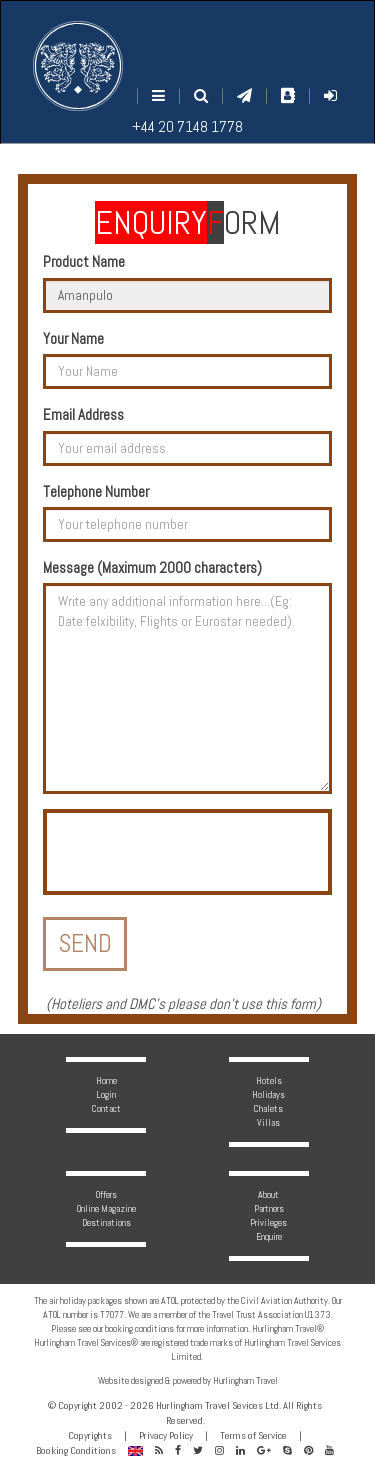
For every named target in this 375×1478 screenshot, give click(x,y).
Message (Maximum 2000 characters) (152, 567)
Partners (269, 1208)
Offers (106, 1194)
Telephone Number (96, 491)
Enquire (269, 1236)
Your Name (73, 338)
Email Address (83, 414)
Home (106, 1080)
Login (106, 1094)
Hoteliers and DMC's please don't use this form (183, 1003)
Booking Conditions (76, 1450)
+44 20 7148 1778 (187, 126)
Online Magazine (106, 1208)
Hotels (269, 1080)
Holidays (268, 1094)
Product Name (84, 261)
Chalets (268, 1108)
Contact (106, 1108)
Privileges (268, 1222)
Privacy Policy (166, 1435)
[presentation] (199, 852)
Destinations (106, 1222)
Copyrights (90, 1435)
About (268, 1194)
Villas (268, 1122)
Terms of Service (253, 1435)
